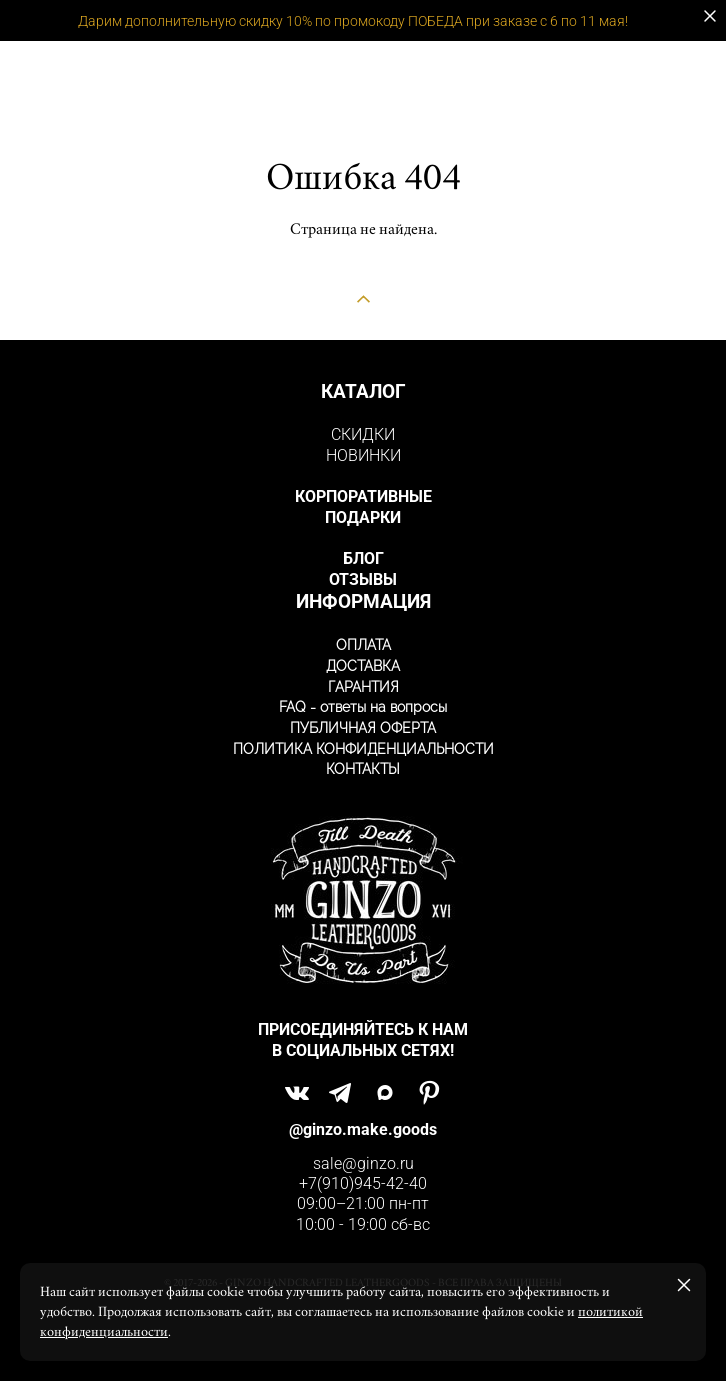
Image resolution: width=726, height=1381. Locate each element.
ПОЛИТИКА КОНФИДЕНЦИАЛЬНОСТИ (363, 749)
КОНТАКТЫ (363, 769)
